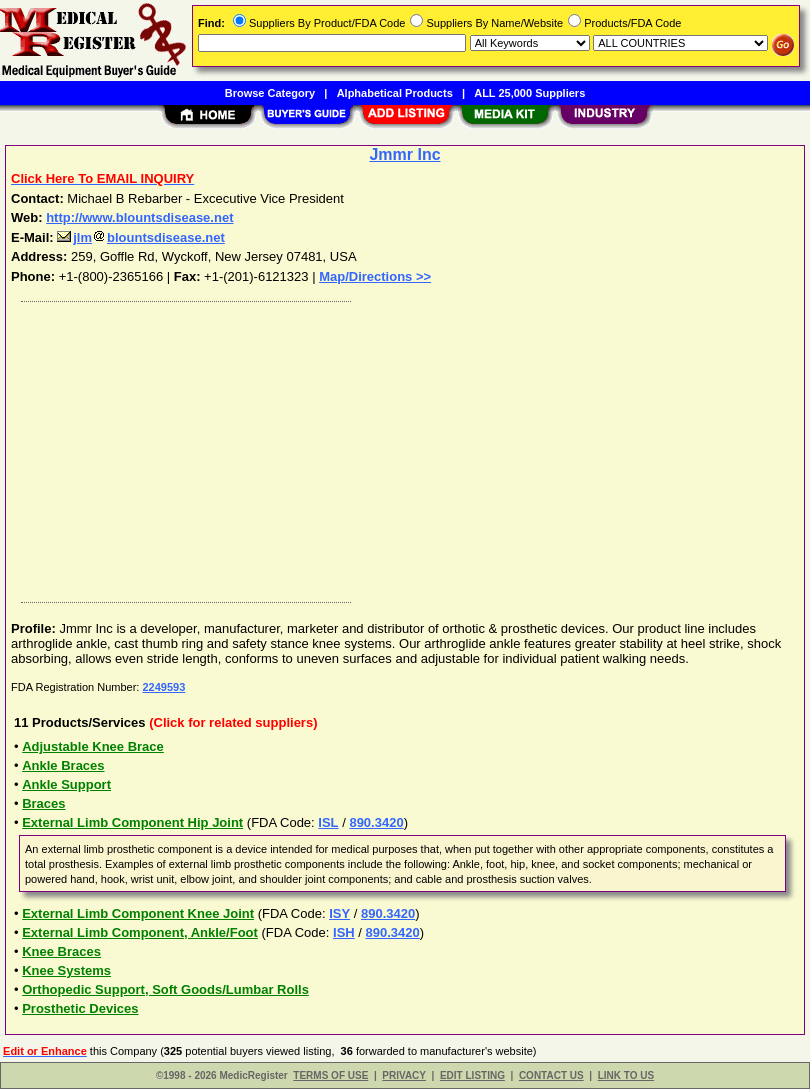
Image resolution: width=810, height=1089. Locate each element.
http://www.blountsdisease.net (139, 217)
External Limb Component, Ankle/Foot (140, 932)
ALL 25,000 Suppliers (529, 93)
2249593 (163, 687)
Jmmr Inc (404, 154)
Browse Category (270, 93)
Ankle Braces (63, 765)
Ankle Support (66, 784)
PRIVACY (404, 1075)
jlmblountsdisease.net (141, 237)
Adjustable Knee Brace (93, 746)
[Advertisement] (401, 447)
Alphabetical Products (395, 93)
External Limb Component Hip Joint (132, 822)
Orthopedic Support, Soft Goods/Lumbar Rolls (165, 989)
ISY (339, 913)
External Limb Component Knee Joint (138, 913)
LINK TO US (626, 1075)
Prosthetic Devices (80, 1008)
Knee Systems (66, 970)
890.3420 (376, 822)
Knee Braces (61, 951)
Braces (43, 803)
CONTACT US (551, 1075)
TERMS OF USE (330, 1075)
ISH (344, 932)
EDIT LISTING (472, 1075)
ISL (328, 822)
